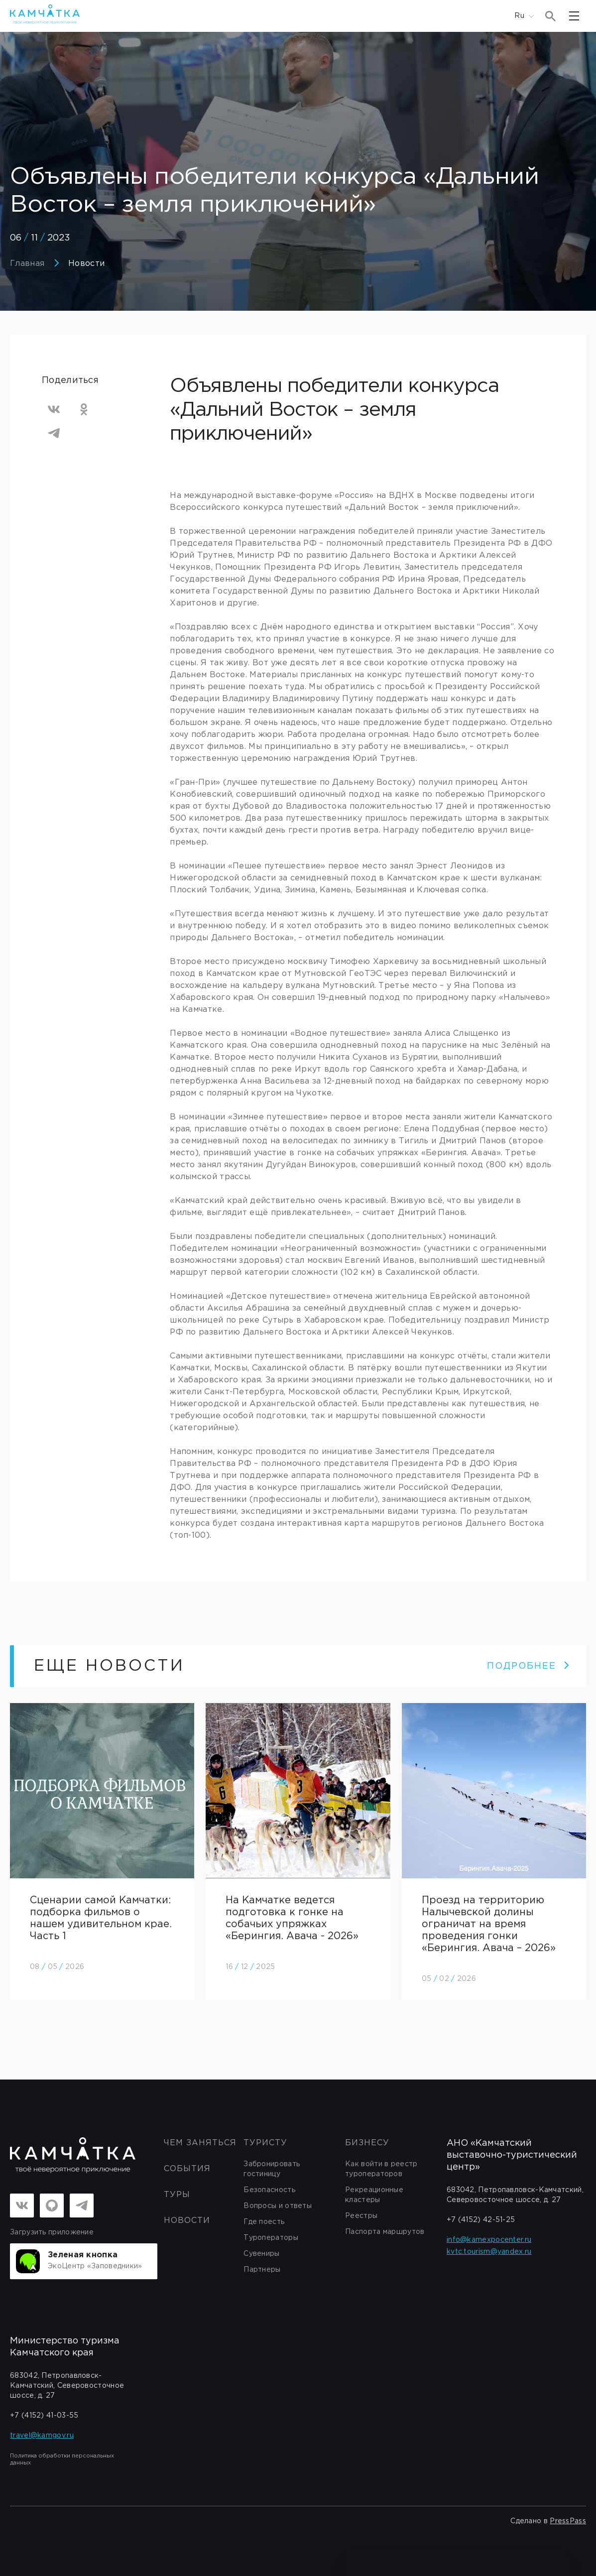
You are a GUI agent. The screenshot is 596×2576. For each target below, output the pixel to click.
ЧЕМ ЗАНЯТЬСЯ (200, 2143)
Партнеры (261, 2270)
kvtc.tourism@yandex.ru (489, 2252)
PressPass (568, 2521)
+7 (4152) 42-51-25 (481, 2220)
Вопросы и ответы (277, 2206)
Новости (86, 263)
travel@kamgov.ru (42, 2436)
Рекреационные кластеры (374, 2195)
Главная (27, 263)
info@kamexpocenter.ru (489, 2240)
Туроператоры (270, 2238)
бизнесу (367, 2143)
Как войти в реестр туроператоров (381, 2169)
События (187, 2169)
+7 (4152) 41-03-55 (44, 2416)
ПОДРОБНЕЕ (528, 1666)
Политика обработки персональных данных (62, 2459)
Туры (177, 2195)
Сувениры (261, 2254)
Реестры (361, 2216)
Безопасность (269, 2190)
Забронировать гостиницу (271, 2169)
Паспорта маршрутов (384, 2232)
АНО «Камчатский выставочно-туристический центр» (512, 2155)
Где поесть (263, 2222)
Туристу (265, 2143)
